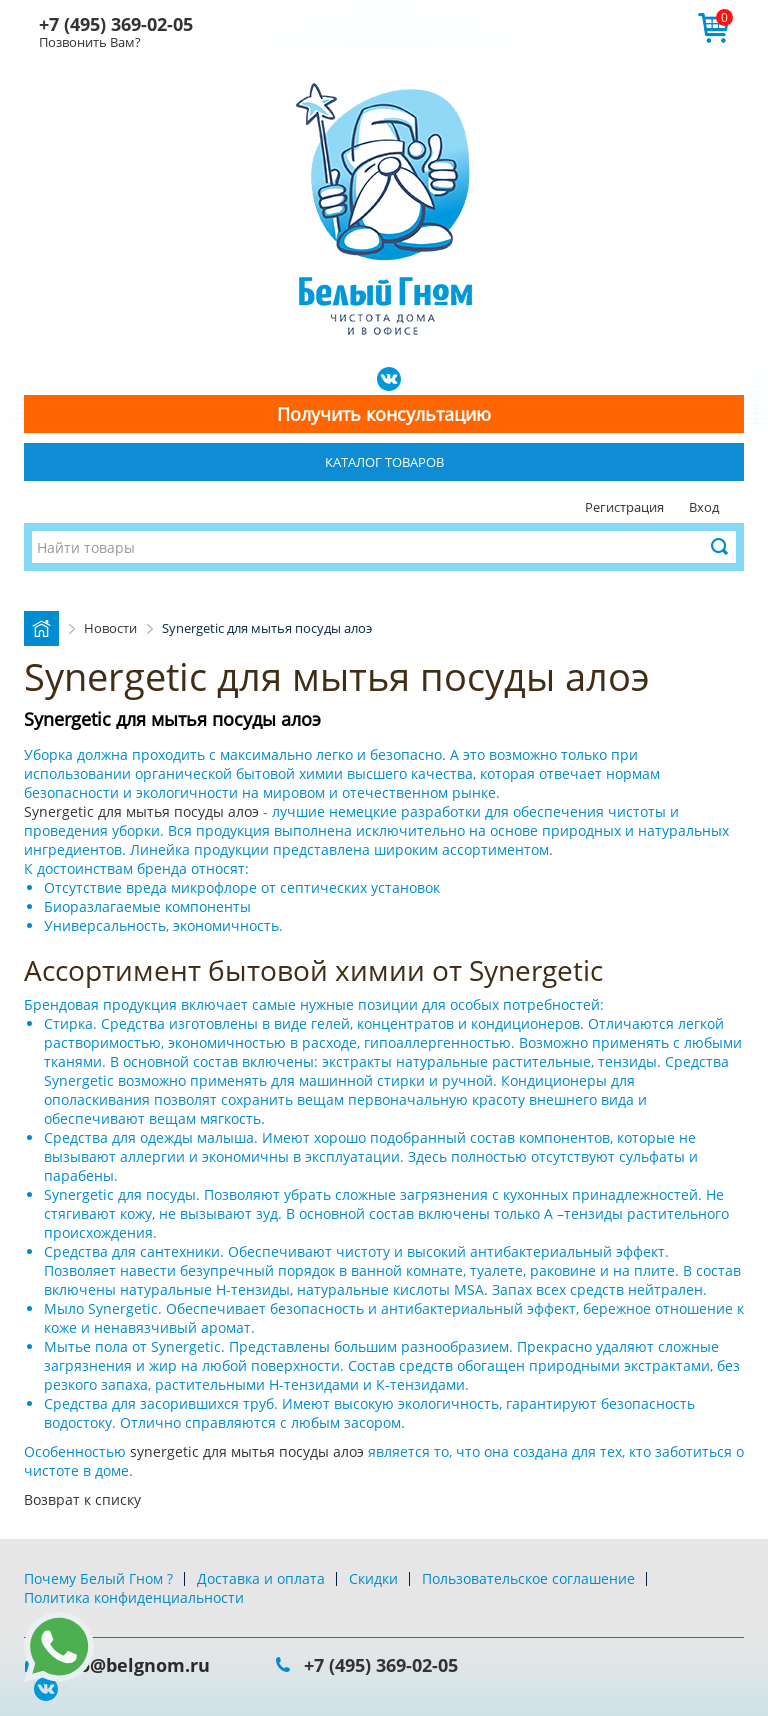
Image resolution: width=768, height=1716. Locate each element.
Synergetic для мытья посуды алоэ (143, 811)
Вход (704, 507)
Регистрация (624, 507)
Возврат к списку (82, 1499)
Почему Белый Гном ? (98, 1578)
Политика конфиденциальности (134, 1597)
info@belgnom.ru (132, 1665)
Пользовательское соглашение (528, 1578)
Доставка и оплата (261, 1578)
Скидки (373, 1578)
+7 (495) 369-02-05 (116, 24)
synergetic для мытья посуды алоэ (249, 1451)
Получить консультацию (384, 414)
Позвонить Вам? (90, 42)
